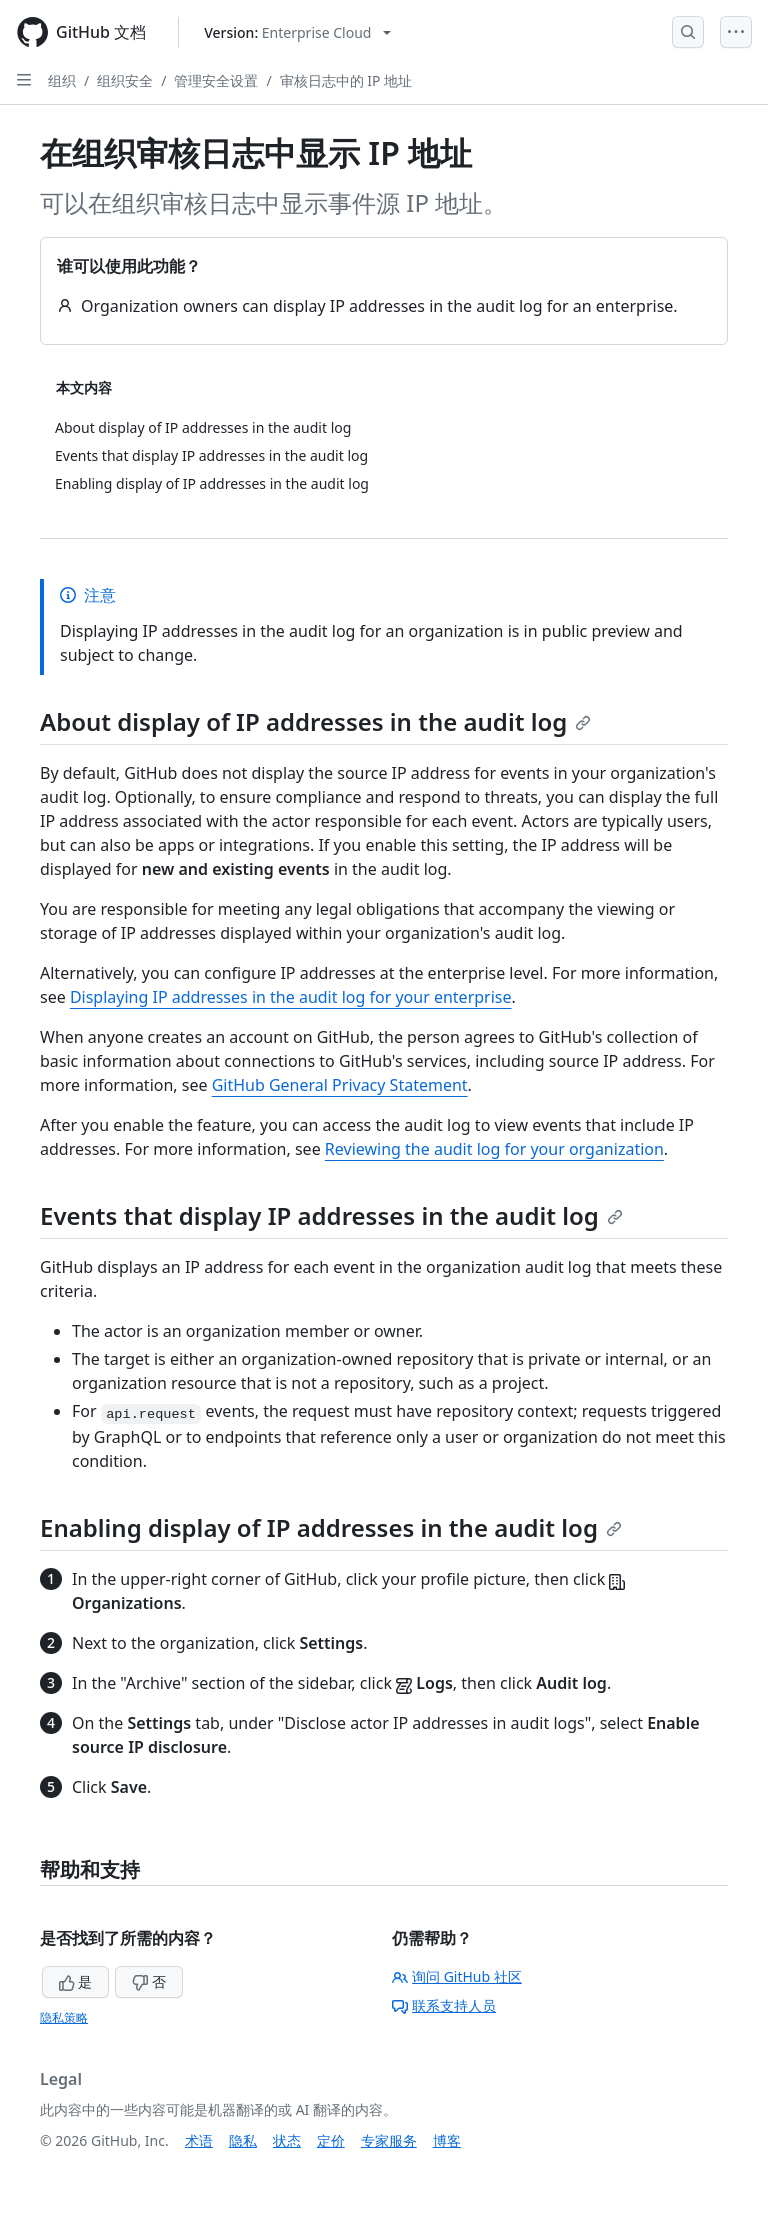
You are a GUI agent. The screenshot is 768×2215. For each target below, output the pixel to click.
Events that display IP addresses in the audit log (331, 1215)
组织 (62, 80)
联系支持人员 (444, 2005)
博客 (447, 2140)
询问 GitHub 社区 (457, 1976)
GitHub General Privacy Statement (340, 1085)
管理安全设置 (216, 80)
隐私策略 (64, 2017)
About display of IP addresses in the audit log (315, 721)
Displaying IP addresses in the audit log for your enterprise (291, 997)
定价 (331, 2140)
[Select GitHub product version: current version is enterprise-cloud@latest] (297, 32)
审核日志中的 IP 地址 (346, 80)
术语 (199, 2140)
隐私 (243, 2140)
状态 (287, 2140)
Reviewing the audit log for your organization (494, 1149)
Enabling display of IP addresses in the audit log (331, 1527)
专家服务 (389, 2140)
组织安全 (125, 80)
